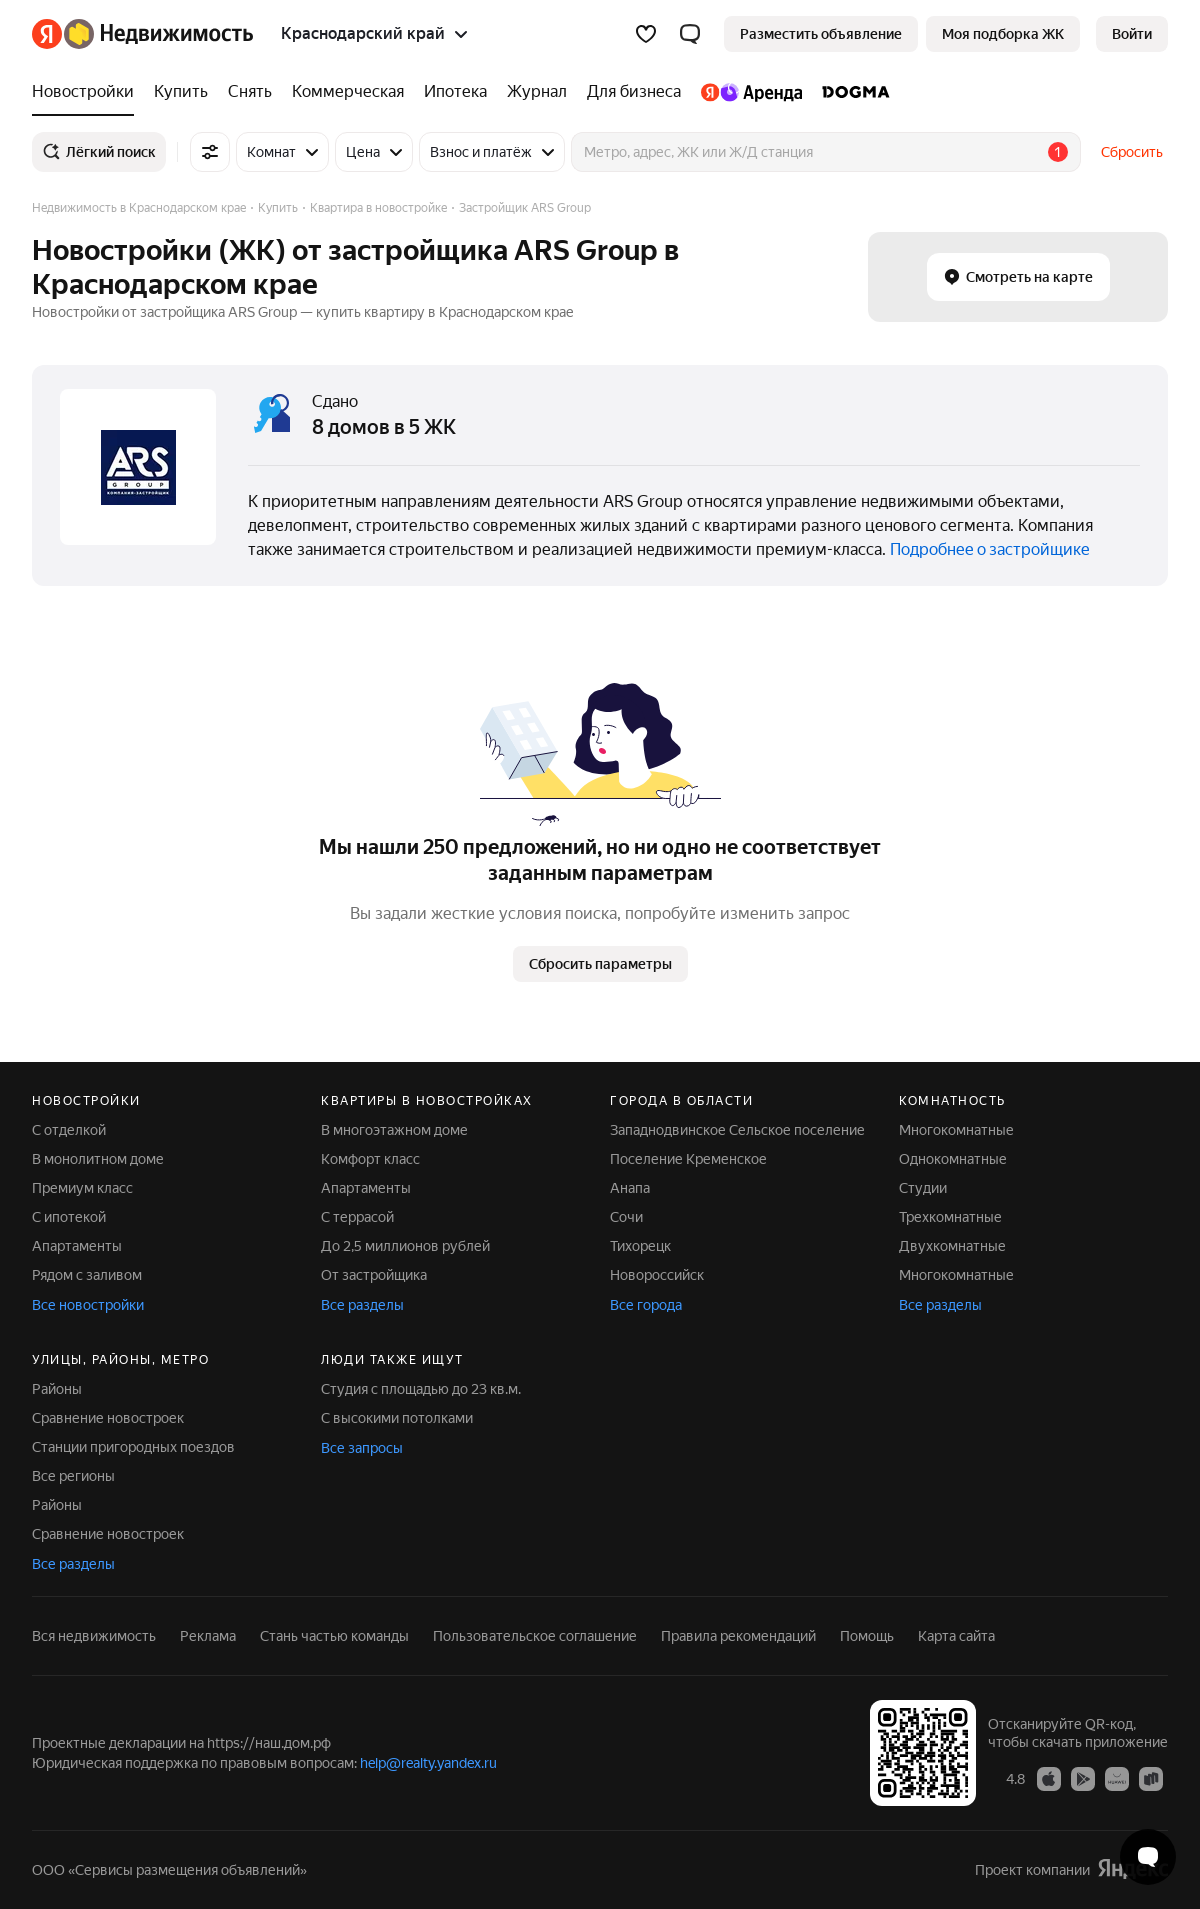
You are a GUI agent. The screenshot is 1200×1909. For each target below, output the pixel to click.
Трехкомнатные (950, 1217)
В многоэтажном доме (394, 1130)
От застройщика (374, 1275)
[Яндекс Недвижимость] (158, 34)
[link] (1132, 34)
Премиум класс (82, 1188)
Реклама (208, 1636)
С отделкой (69, 1130)
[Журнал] (537, 92)
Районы (57, 1389)
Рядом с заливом (87, 1275)
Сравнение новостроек (108, 1418)
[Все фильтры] (210, 152)
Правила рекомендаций (738, 1636)
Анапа (630, 1188)
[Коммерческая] (348, 92)
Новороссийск (657, 1275)
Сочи (626, 1217)
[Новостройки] (88, 92)
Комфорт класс (370, 1159)
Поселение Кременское (688, 1159)
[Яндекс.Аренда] (751, 92)
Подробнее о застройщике (990, 549)
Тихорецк (640, 1246)
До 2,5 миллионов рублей (405, 1246)
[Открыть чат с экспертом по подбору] (1148, 1857)
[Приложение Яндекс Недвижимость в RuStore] (1151, 1778)
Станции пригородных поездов (133, 1447)
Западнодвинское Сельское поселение (737, 1130)
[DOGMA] (851, 92)
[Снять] (250, 92)
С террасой (357, 1217)
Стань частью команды (334, 1636)
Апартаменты (77, 1246)
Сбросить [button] (1132, 152)
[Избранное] (646, 34)
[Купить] (181, 92)
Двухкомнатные (952, 1246)
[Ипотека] (455, 92)
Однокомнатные (953, 1159)
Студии (923, 1188)
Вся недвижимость (94, 1636)
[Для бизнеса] (634, 92)
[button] (690, 34)
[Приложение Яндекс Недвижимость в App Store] (1049, 1778)
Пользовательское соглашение (535, 1636)
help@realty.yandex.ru (428, 1763)
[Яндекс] (47, 34)
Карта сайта (956, 1636)
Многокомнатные (956, 1130)
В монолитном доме (98, 1159)
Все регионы (73, 1476)
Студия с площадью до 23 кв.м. (421, 1389)
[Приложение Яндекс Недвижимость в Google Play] (1083, 1778)
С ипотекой (69, 1217)
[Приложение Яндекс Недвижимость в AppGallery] (1117, 1778)
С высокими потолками (397, 1418)
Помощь (867, 1636)
